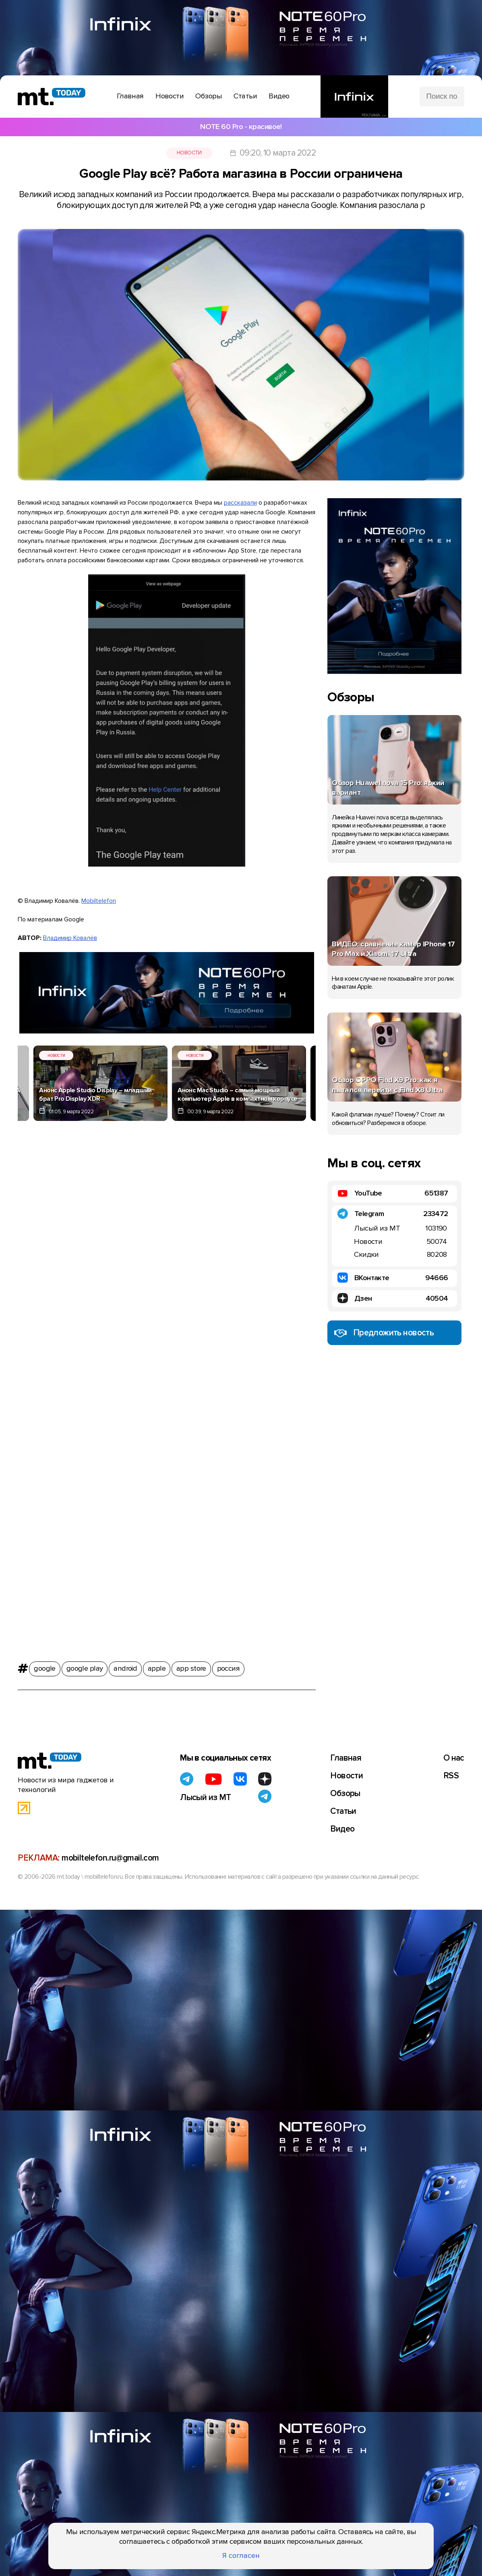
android (125, 1665)
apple (156, 1665)
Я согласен (241, 2555)
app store (191, 1665)
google (45, 1665)
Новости (189, 153)
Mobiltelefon (98, 901)
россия (228, 1665)
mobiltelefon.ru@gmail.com (110, 1857)
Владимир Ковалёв (70, 938)
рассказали (240, 503)
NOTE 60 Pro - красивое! (241, 126)
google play (84, 1665)
